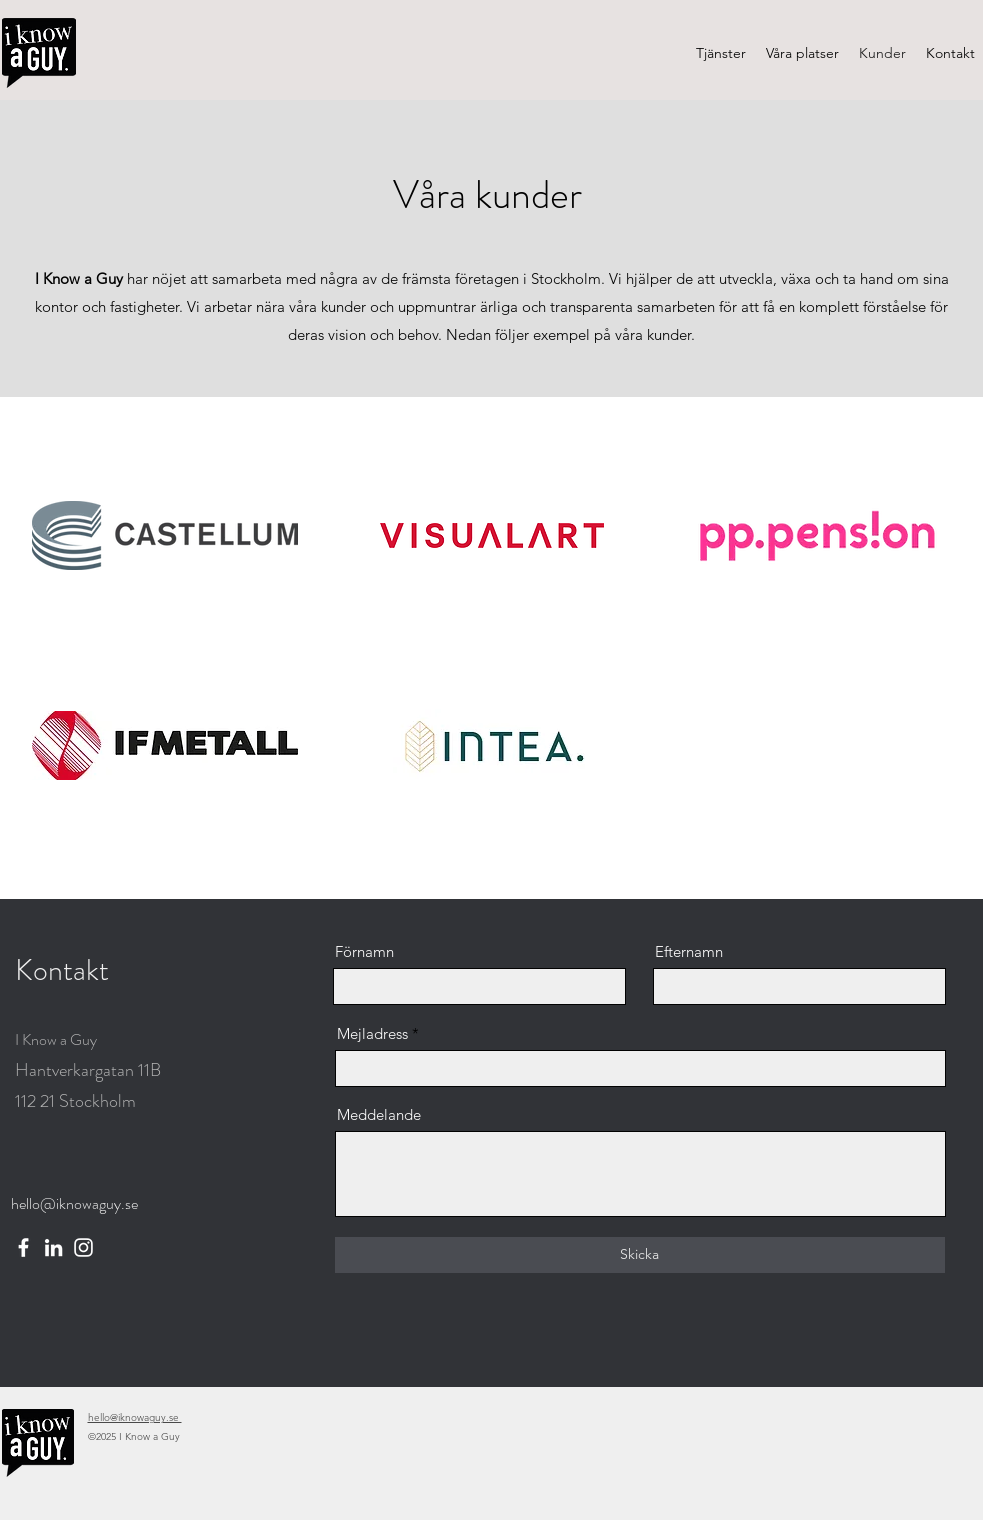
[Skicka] (640, 1255)
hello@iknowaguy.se (74, 1203)
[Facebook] (23, 1247)
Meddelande (379, 1114)
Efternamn (689, 951)
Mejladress (372, 1033)
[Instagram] (83, 1247)
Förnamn (364, 951)
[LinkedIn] (53, 1247)
